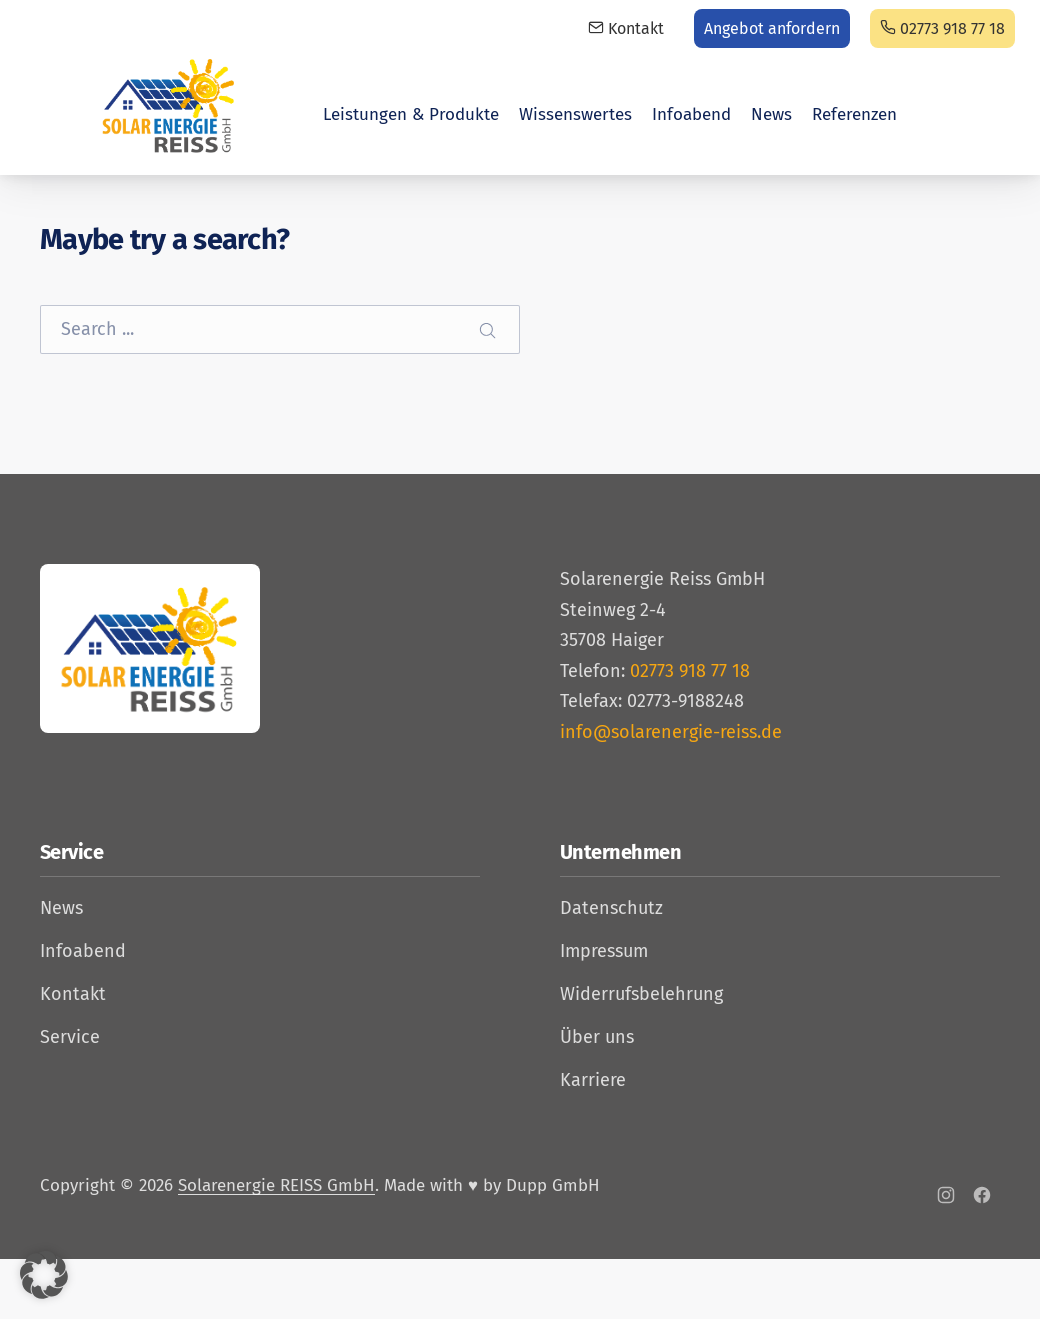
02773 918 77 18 (942, 28)
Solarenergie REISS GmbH (276, 1185)
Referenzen (854, 114)
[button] (44, 1275)
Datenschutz (611, 908)
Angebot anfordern (772, 28)
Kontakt (626, 28)
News (771, 114)
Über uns (597, 1037)
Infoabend (691, 114)
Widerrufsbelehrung (641, 994)
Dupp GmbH (553, 1185)
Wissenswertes (575, 114)
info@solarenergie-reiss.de (671, 732)
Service (70, 1037)
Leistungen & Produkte (411, 114)
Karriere (593, 1080)
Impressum (604, 951)
